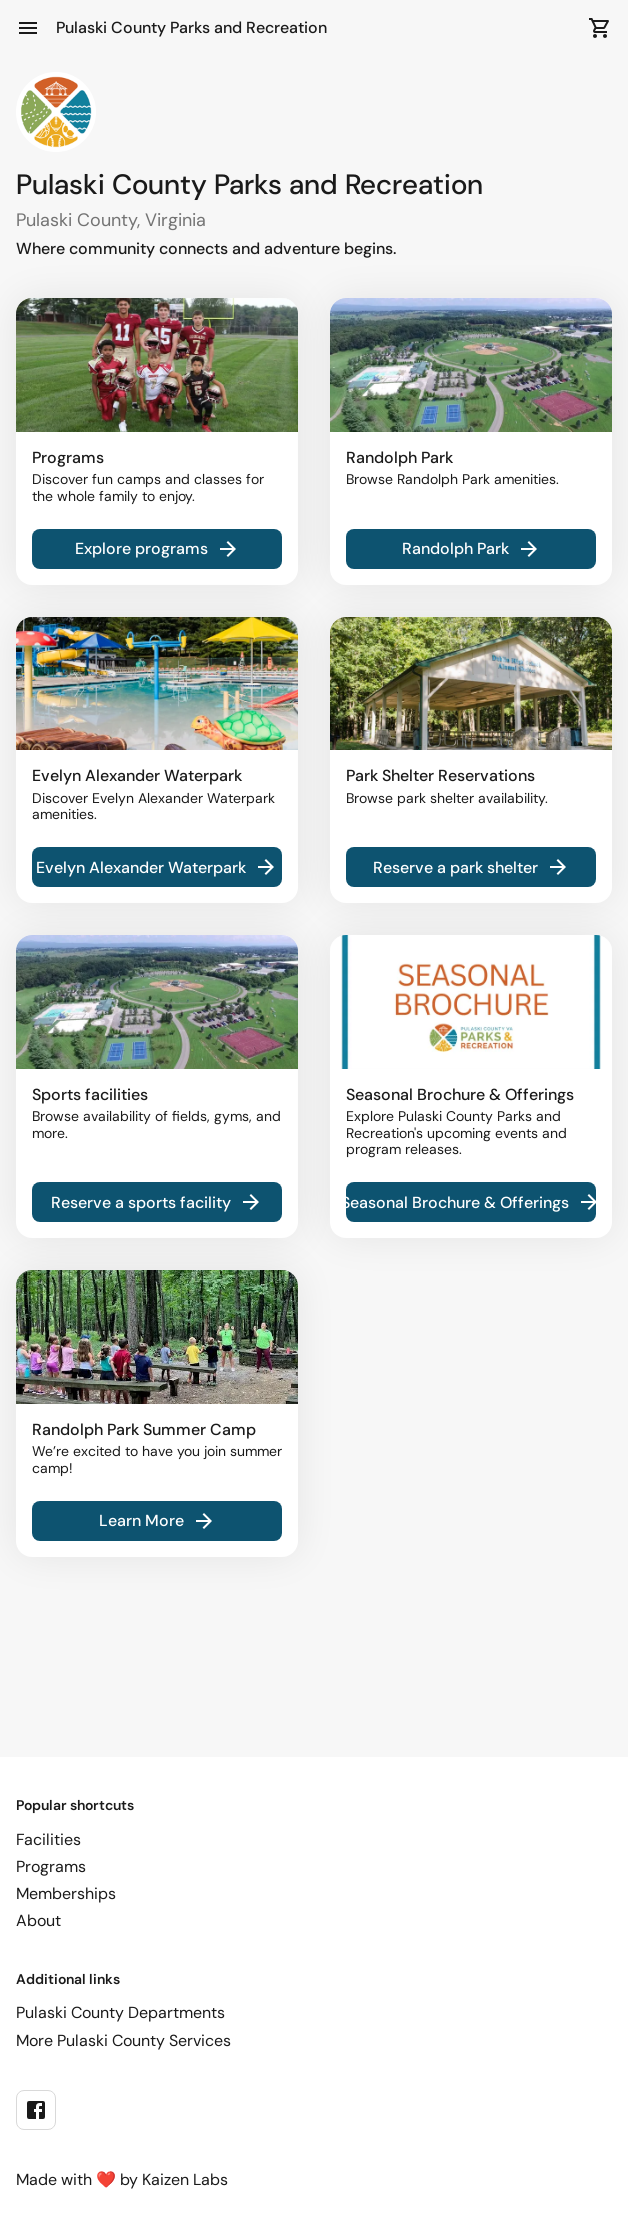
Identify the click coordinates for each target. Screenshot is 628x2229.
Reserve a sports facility (157, 1202)
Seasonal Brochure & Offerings (471, 1202)
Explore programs (157, 549)
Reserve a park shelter (471, 867)
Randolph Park (471, 549)
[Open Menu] (28, 28)
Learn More (157, 1521)
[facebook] (36, 2110)
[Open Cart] (600, 28)
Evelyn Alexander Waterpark (157, 867)
